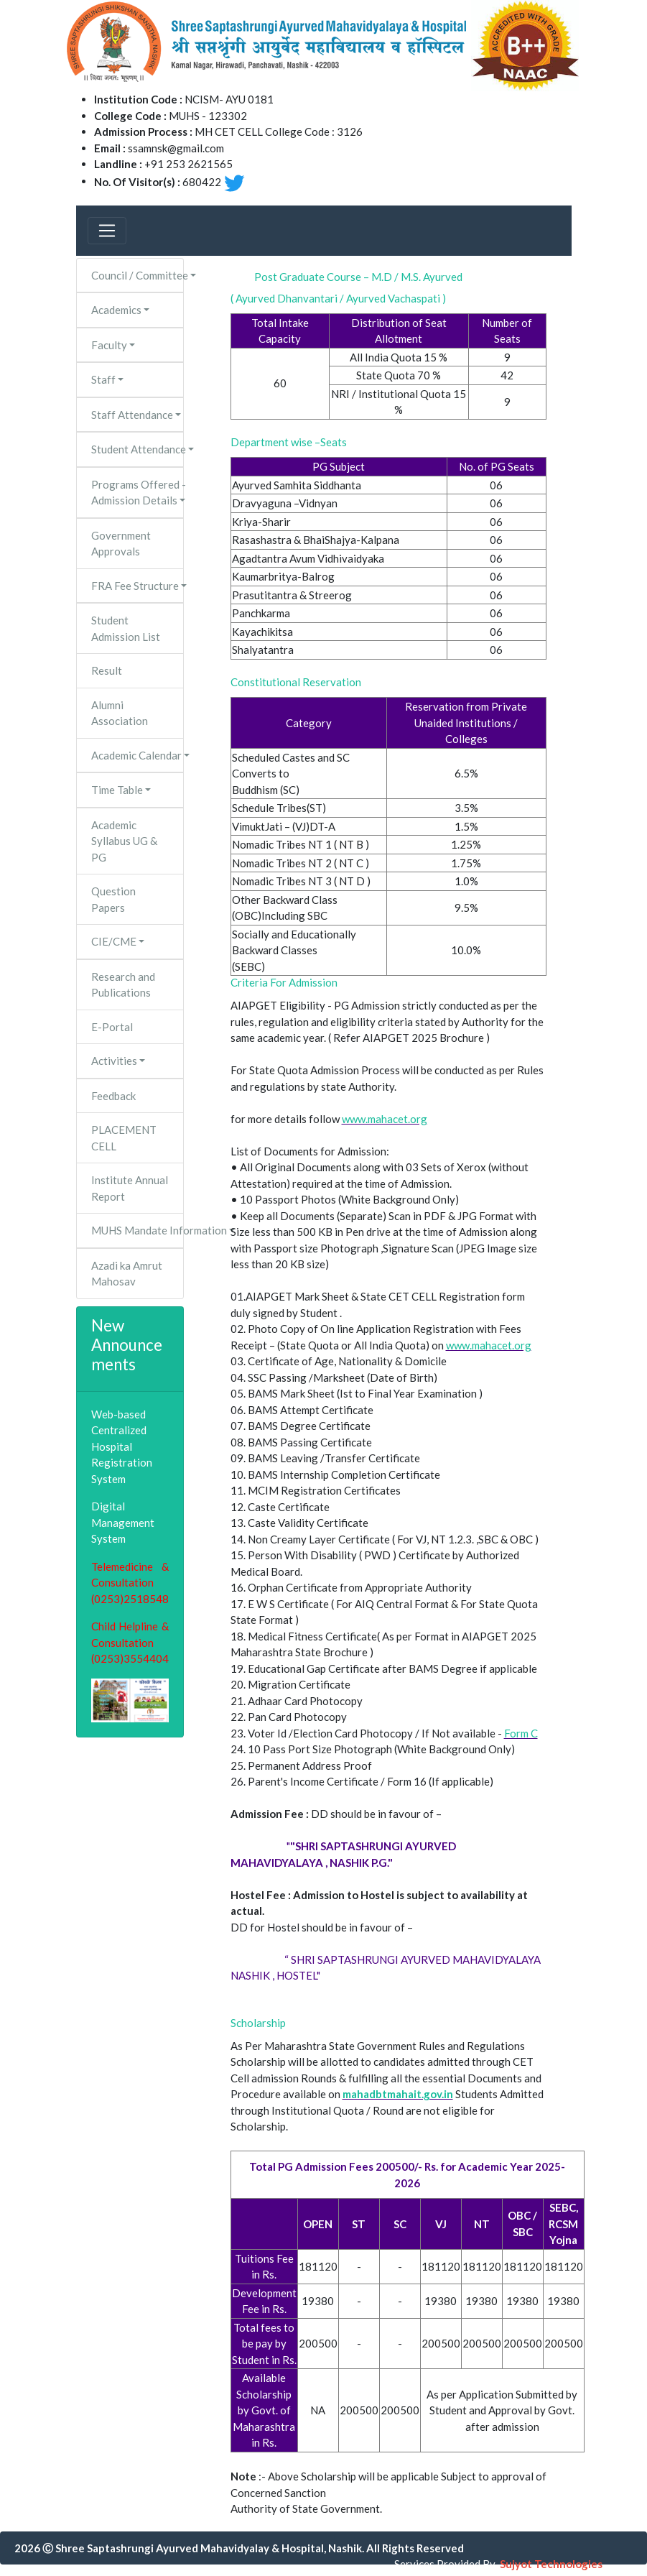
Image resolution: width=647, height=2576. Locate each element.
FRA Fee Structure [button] (135, 585)
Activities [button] (114, 1060)
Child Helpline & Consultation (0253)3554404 (130, 1642)
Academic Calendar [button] (136, 755)
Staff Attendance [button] (132, 414)
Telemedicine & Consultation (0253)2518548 (130, 1582)
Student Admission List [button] (125, 628)
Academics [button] (116, 309)
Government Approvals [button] (121, 543)
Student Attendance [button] (137, 449)
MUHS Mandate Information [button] (137, 1230)
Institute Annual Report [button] (129, 1188)
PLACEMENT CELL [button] (124, 1138)
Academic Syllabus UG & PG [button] (124, 841)
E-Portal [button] (112, 1026)
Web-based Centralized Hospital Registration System (121, 1446)
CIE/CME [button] (113, 941)
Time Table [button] (117, 789)
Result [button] (106, 670)
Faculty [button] (109, 344)
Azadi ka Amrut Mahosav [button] (126, 1273)
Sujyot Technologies (551, 2563)
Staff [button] (103, 379)
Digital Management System (122, 1522)
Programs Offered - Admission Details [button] (137, 492)
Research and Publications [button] (123, 985)
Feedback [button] (113, 1095)
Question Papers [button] (113, 899)
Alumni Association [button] (119, 713)
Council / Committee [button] (137, 275)
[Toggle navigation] (107, 230)
